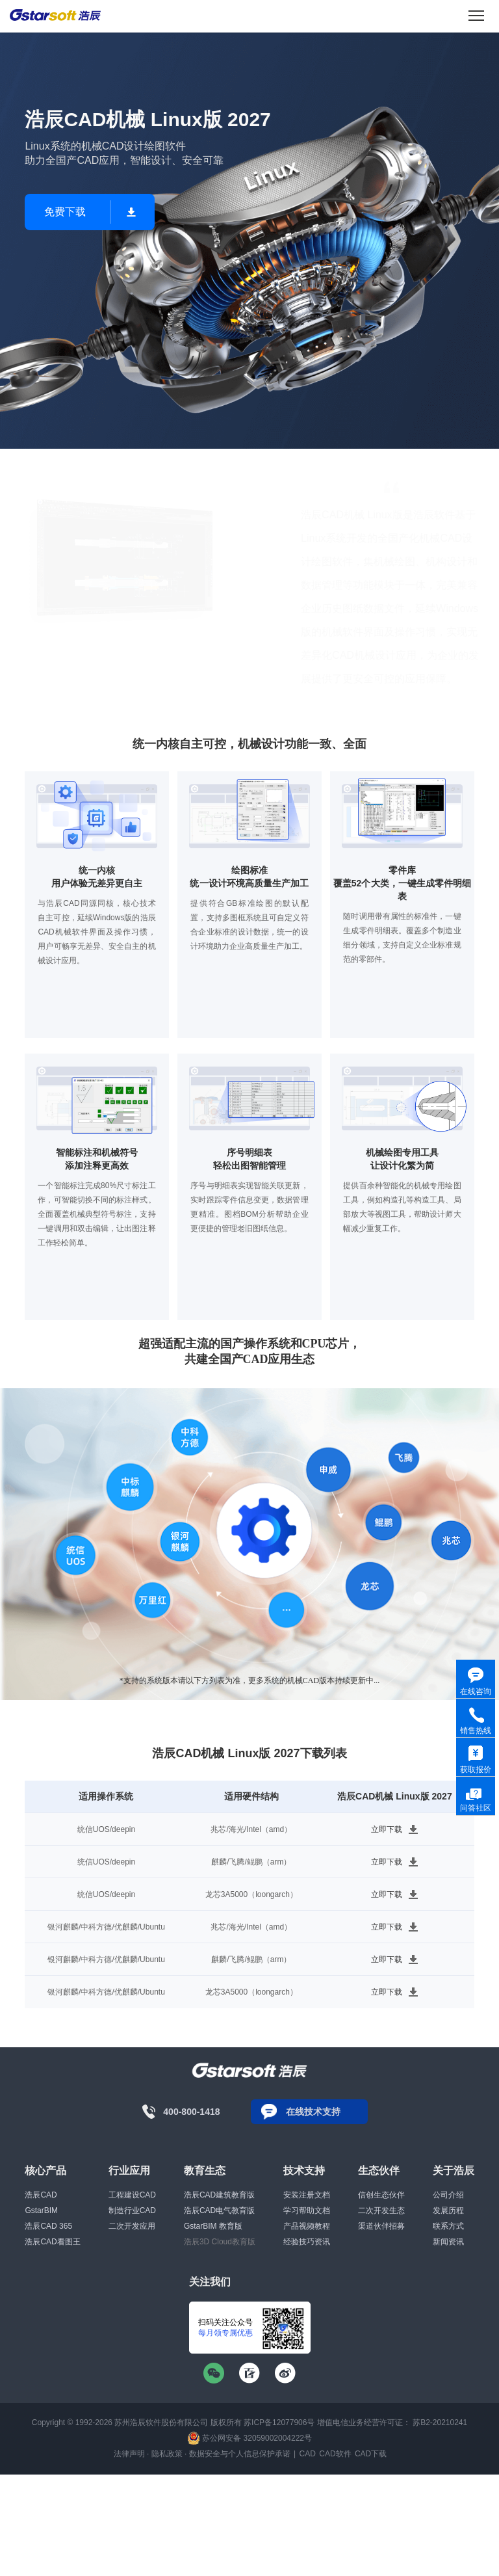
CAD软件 (335, 2453)
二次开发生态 (381, 2210)
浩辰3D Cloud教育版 (219, 2241)
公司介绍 (448, 2194)
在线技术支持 (313, 2111)
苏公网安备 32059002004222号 (249, 2438)
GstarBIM (41, 2210)
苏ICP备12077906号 (279, 2422)
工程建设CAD (132, 2194)
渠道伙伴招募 (381, 2226)
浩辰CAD (41, 2194)
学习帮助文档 (306, 2210)
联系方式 (448, 2226)
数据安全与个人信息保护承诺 (239, 2453)
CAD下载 (371, 2453)
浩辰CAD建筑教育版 (219, 2194)
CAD (308, 2453)
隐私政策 (167, 2453)
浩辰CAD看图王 (52, 2241)
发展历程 (448, 2210)
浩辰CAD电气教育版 (219, 2210)
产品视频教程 (306, 2226)
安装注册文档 (306, 2194)
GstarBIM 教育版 (213, 2226)
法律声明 (129, 2453)
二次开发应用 (132, 2226)
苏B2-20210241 (440, 2422)
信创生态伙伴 (381, 2194)
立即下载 (386, 1829)
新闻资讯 (448, 2241)
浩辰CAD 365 (48, 2226)
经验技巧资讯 (306, 2241)
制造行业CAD (132, 2210)
